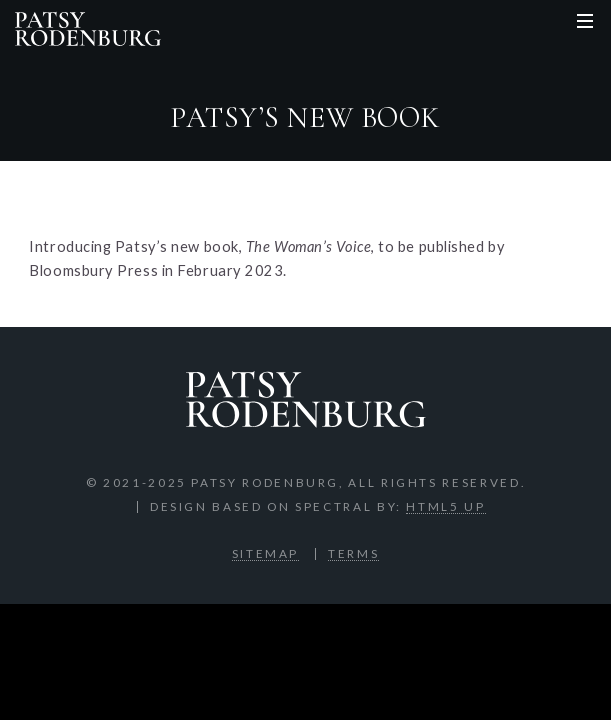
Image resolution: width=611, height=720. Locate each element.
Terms (353, 553)
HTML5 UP (445, 506)
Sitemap (265, 553)
